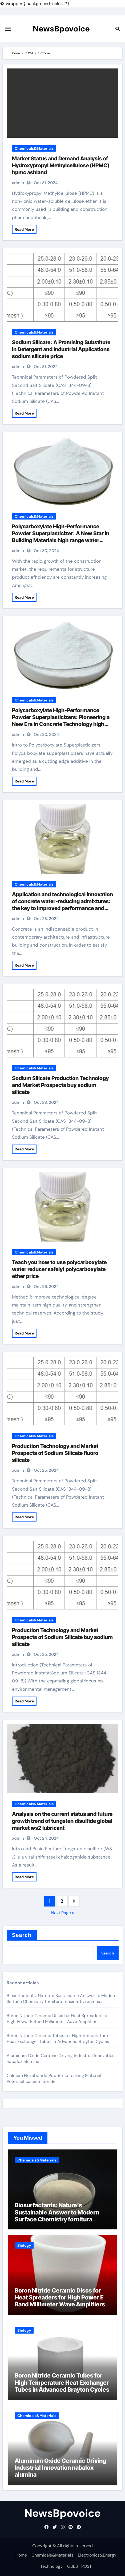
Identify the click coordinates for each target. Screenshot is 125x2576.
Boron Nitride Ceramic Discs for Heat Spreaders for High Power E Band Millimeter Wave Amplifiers (58, 2018)
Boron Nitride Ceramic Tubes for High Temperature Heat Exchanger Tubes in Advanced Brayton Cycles (58, 2038)
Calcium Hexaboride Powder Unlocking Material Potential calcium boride (54, 2078)
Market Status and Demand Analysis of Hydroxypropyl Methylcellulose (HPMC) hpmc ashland (60, 165)
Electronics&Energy (97, 2555)
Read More (24, 229)
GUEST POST (79, 2566)
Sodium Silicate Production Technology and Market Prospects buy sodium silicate (60, 1085)
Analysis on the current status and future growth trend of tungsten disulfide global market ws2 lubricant (62, 1821)
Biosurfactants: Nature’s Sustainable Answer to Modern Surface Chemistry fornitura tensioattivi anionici (62, 1998)
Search (21, 1935)
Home (21, 2555)
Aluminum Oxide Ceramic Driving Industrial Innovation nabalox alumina (60, 2467)
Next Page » (62, 1913)
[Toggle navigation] (8, 29)
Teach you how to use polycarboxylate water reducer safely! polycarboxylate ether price (59, 1269)
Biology (24, 2245)
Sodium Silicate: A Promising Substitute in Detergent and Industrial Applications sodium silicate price (61, 349)
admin (18, 182)
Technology (51, 2566)
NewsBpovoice (61, 28)
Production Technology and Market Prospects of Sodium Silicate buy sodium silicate (62, 1637)
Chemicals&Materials (34, 148)
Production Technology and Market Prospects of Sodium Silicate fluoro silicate (55, 1453)
